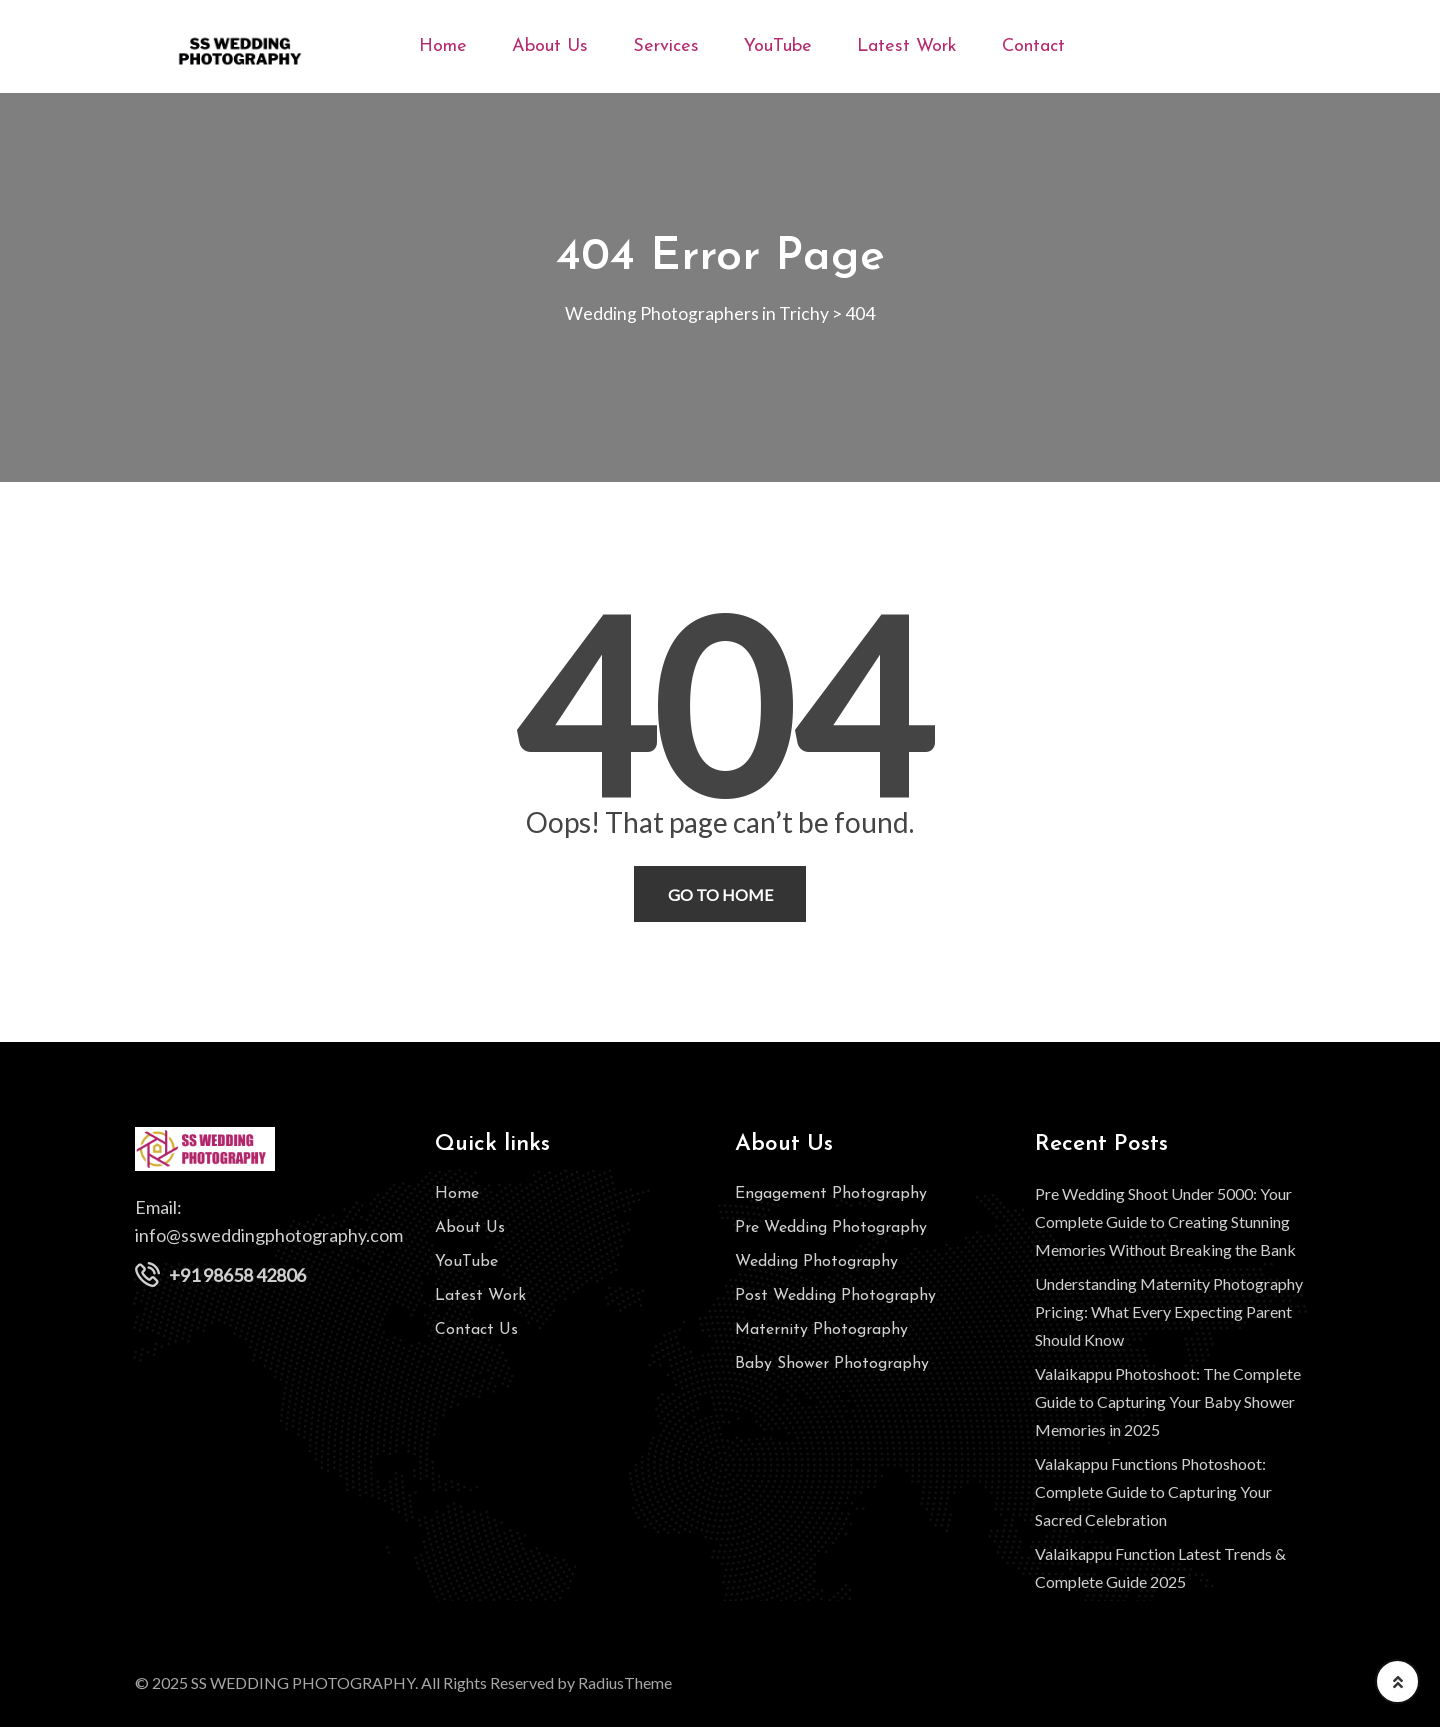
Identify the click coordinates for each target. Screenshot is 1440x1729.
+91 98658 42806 (237, 1277)
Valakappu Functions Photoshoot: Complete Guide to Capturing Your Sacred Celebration (1153, 1493)
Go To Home (720, 895)
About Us (550, 46)
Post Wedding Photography (835, 1298)
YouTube (778, 46)
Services (666, 46)
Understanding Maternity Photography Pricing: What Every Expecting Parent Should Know (1169, 1313)
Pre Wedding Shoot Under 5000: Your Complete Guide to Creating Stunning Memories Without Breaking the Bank (1165, 1223)
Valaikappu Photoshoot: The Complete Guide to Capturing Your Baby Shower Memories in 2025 (1168, 1403)
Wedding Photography (816, 1264)
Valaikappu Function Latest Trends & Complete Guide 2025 (1160, 1569)
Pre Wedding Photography (831, 1230)
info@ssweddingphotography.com (269, 1237)
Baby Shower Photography (832, 1366)
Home (443, 46)
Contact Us (476, 1332)
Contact (1033, 46)
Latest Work (907, 46)
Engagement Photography (831, 1196)
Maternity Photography (821, 1332)
